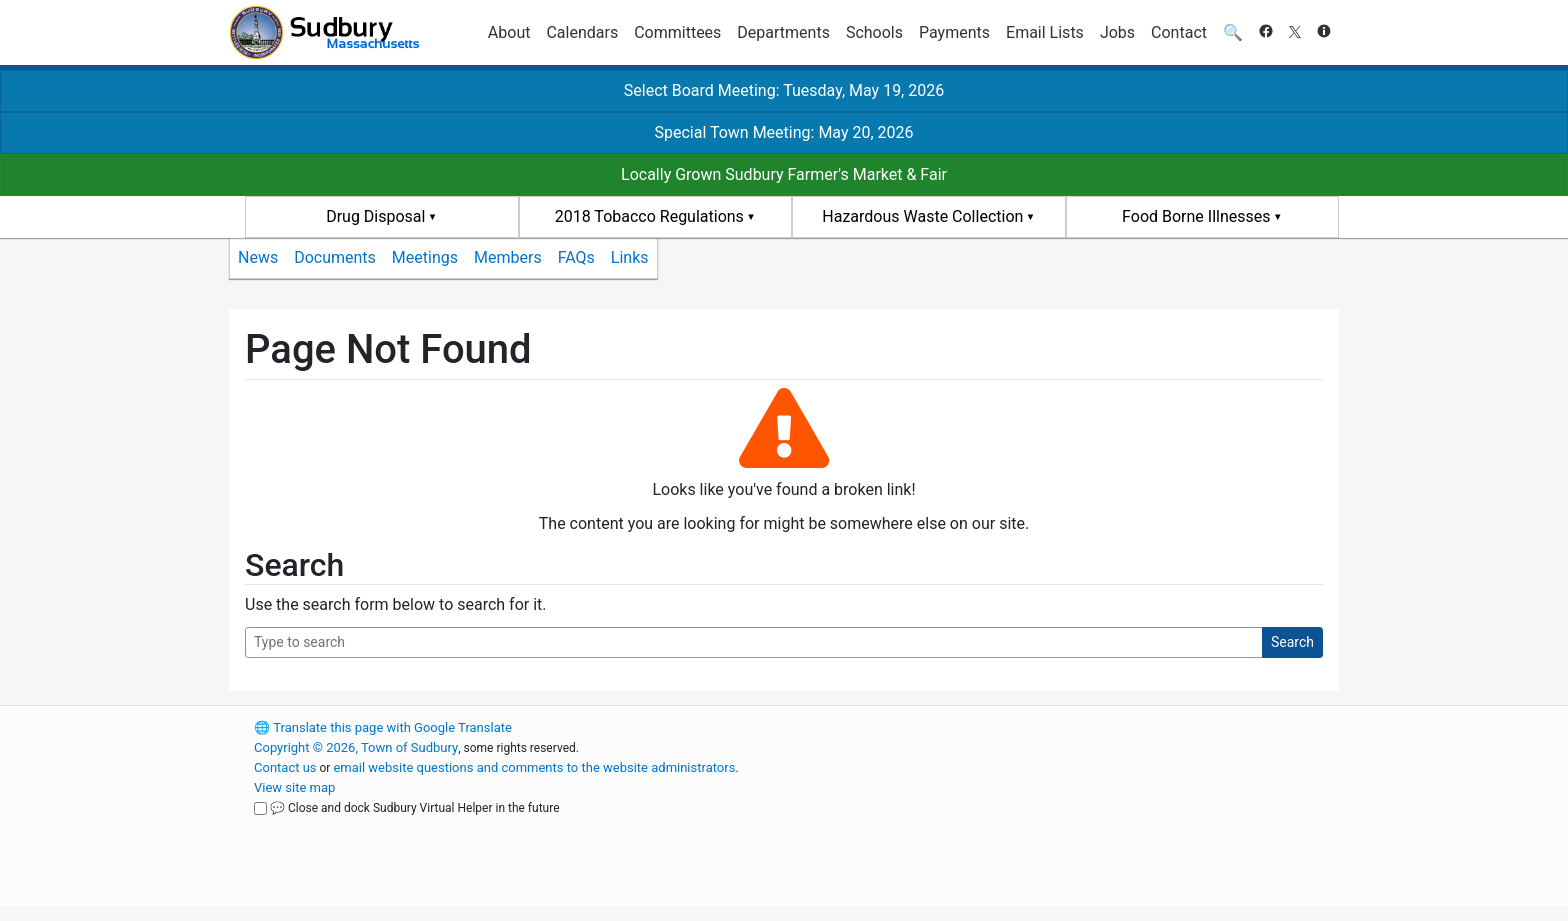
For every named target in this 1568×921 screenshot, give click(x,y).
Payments (954, 32)
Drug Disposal (375, 216)
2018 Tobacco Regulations (649, 216)
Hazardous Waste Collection (922, 216)
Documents (335, 257)
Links (630, 257)
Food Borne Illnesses (1196, 216)
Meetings (425, 257)
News (258, 257)
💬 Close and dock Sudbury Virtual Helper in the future (415, 808)
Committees (677, 32)
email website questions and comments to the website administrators (534, 767)
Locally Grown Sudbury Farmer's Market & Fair (784, 174)
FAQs (576, 257)
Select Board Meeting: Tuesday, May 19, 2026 (784, 90)
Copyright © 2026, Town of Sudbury (356, 747)
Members (508, 257)
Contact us (285, 767)
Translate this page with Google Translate (383, 727)
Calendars (582, 32)
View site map (294, 787)
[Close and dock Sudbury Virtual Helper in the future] (260, 808)
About (509, 32)
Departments (783, 32)
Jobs (1117, 32)
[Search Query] (754, 642)
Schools (874, 32)
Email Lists (1045, 32)
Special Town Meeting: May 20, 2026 (783, 132)
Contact (1179, 32)
